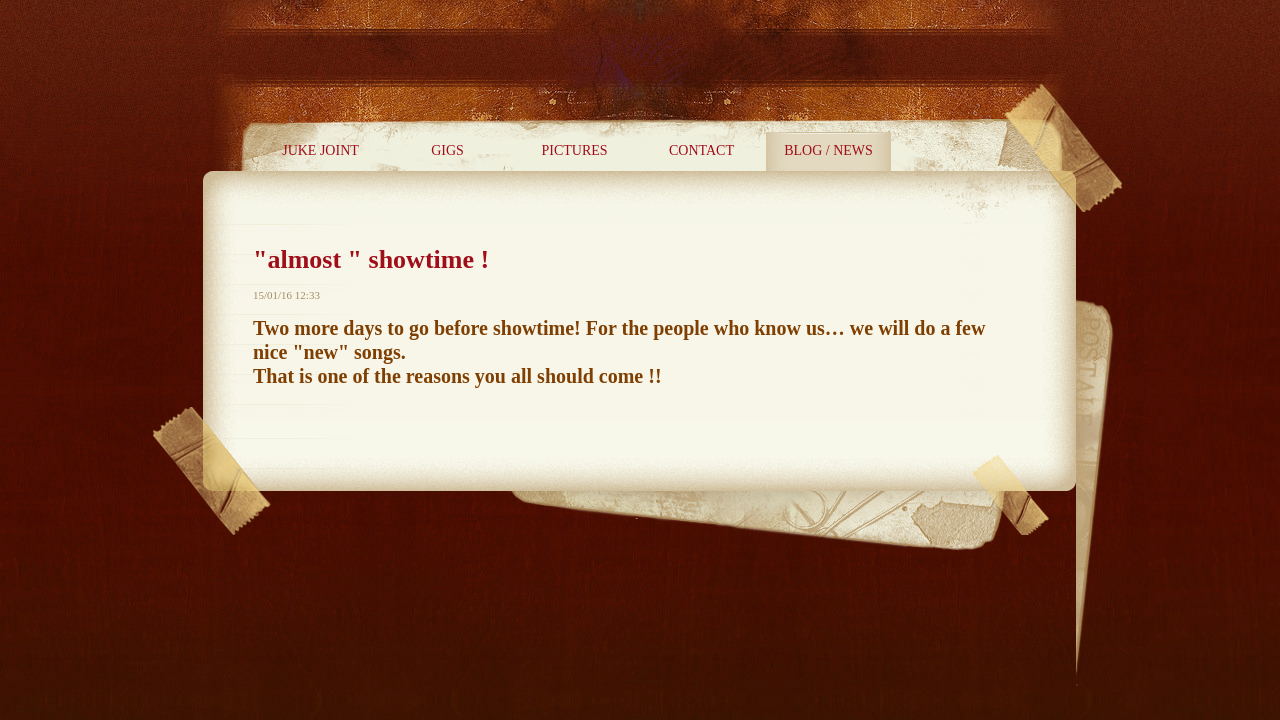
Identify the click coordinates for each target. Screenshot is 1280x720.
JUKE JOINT (320, 150)
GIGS (447, 150)
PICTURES (574, 150)
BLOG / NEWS (828, 150)
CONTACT (701, 150)
